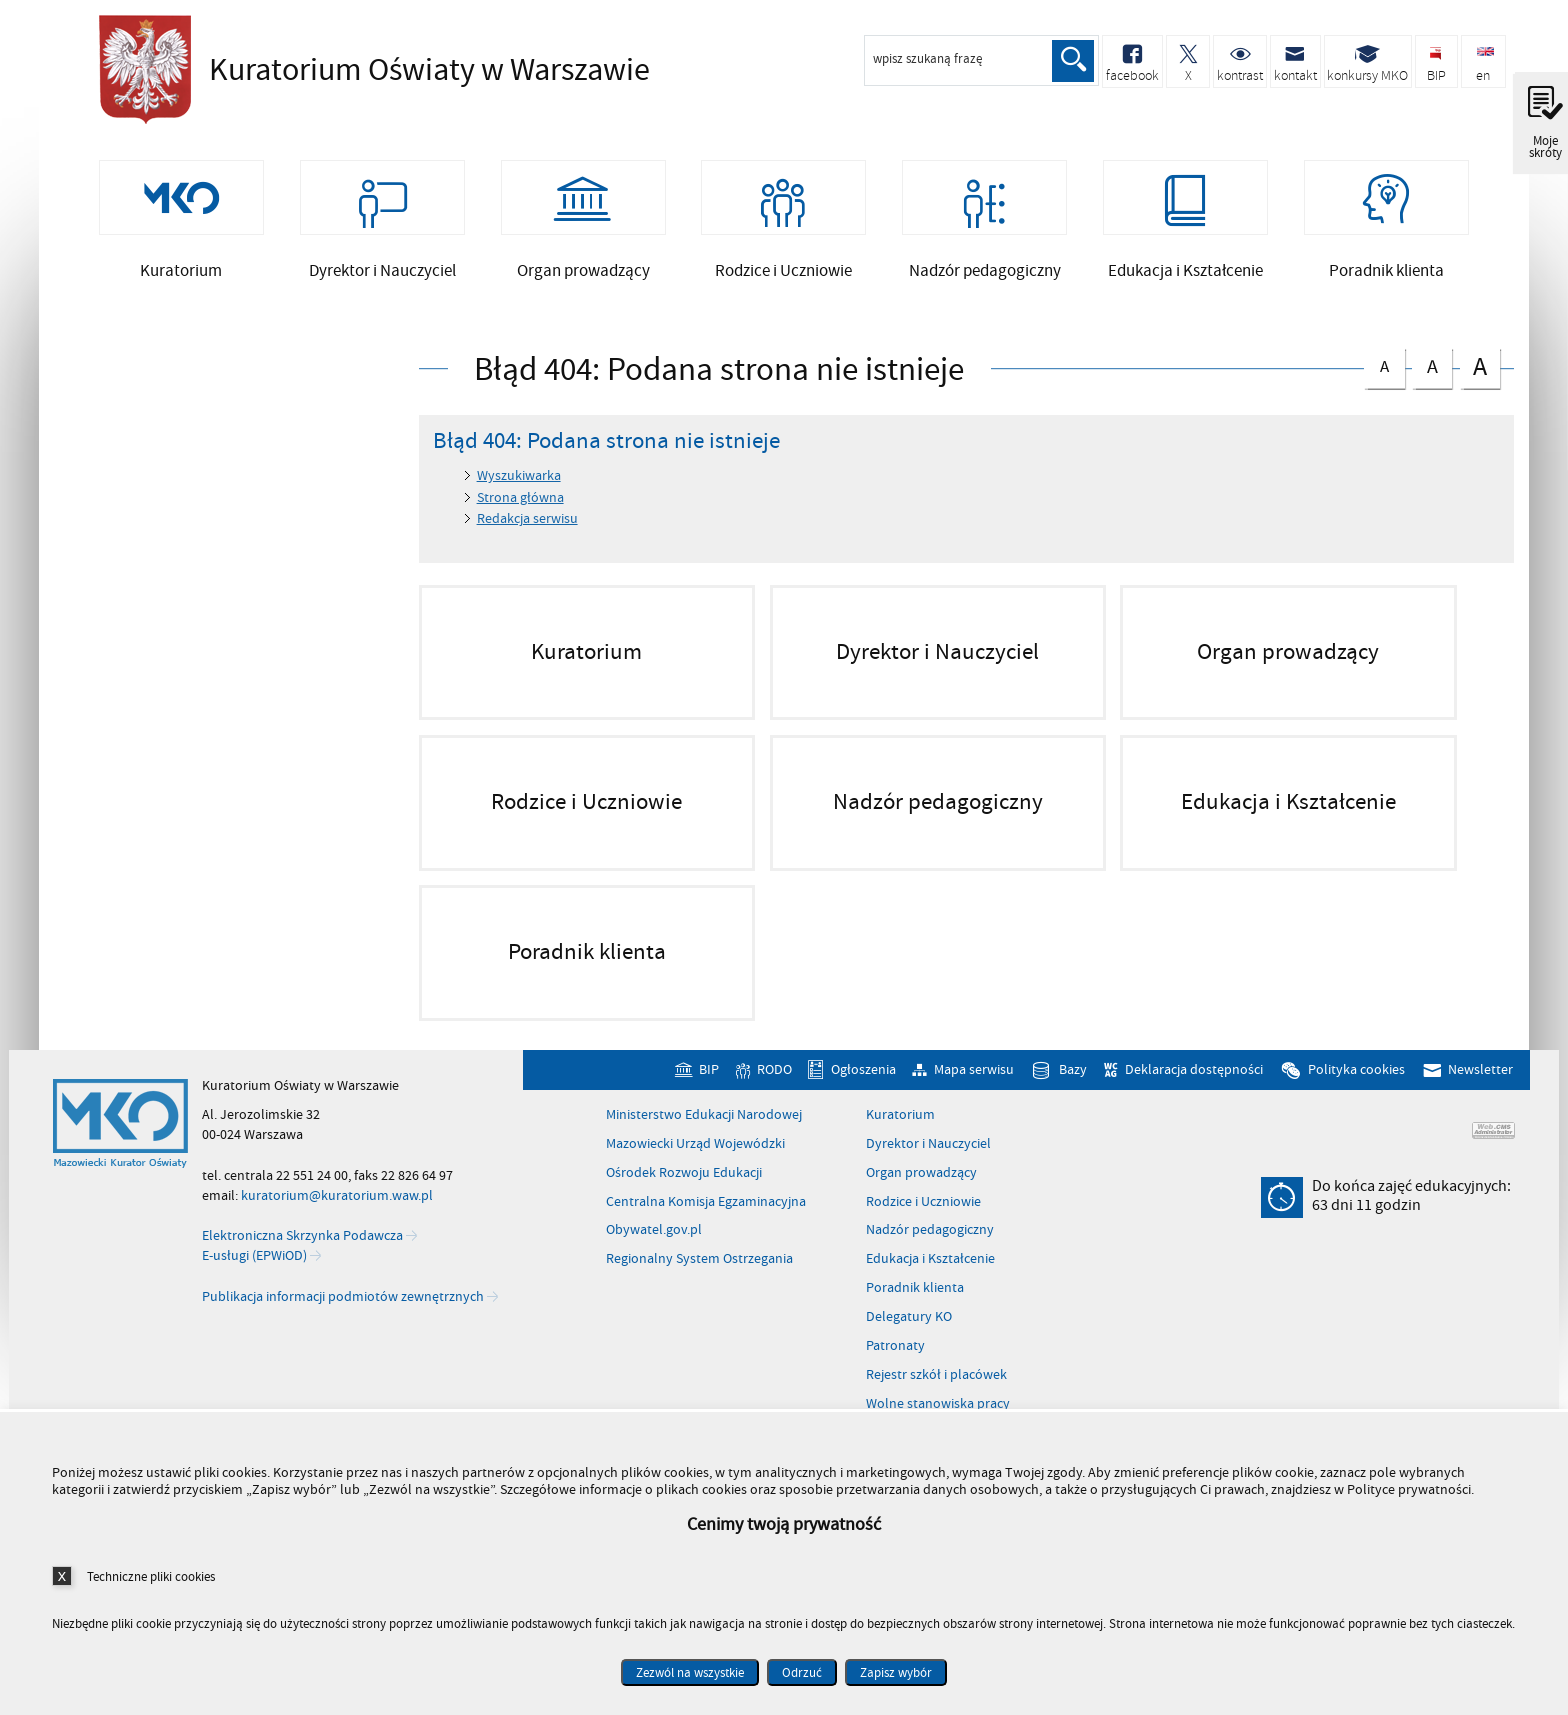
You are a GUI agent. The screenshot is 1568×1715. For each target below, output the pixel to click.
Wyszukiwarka (519, 490)
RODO (774, 1084)
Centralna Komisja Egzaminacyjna (706, 1216)
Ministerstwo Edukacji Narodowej (704, 1129)
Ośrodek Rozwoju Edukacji (684, 1187)
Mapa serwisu (974, 1084)
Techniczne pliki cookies (151, 1576)
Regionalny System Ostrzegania (699, 1274)
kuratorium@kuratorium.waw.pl (337, 1209)
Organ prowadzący (921, 1187)
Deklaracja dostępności (1194, 1084)
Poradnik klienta (915, 1303)
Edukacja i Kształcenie (930, 1274)
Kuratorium (900, 1129)
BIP (709, 1084)
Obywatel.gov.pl (654, 1245)
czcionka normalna (1384, 377)
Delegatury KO (909, 1332)
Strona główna (520, 511)
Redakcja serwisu (527, 533)
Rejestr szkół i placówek (936, 1389)
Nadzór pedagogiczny (930, 1245)
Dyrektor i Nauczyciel (928, 1158)
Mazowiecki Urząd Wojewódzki (695, 1158)
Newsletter (1480, 1084)
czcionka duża (1480, 380)
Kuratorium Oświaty (369, 70)
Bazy (1073, 1084)
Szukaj (1072, 61)
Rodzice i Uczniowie (923, 1216)
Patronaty (895, 1360)
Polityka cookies (1356, 1084)
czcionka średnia (1432, 378)
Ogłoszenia (863, 1084)
